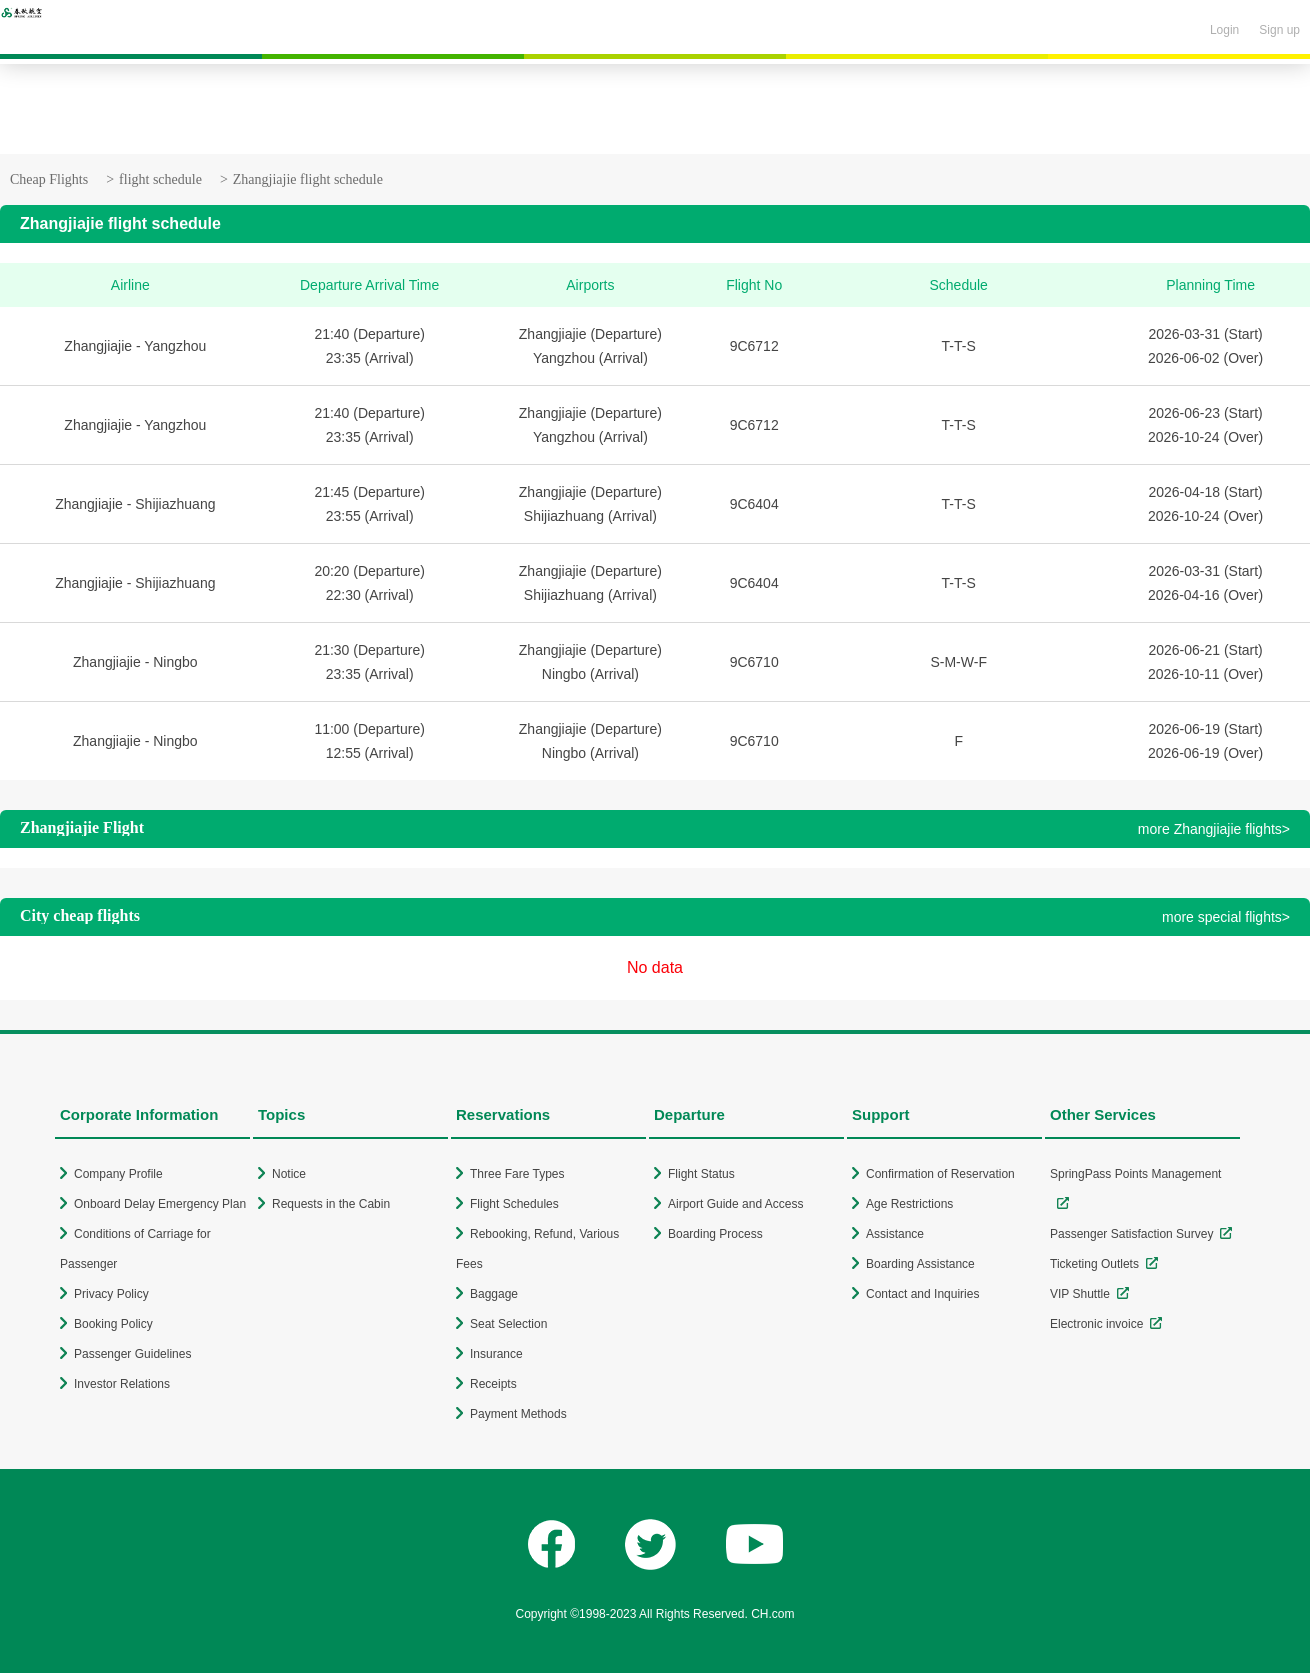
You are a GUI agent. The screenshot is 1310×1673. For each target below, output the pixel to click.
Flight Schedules (514, 1204)
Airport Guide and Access (735, 1204)
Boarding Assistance (920, 1264)
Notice (289, 1174)
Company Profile (118, 1174)
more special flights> (1226, 917)
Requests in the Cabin (331, 1204)
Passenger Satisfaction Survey (1131, 1234)
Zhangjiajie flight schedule (308, 179)
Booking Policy (113, 1324)
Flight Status (701, 1174)
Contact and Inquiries (922, 1294)
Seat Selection (508, 1324)
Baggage (494, 1294)
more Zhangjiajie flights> (1214, 829)
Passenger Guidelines (132, 1354)
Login (1224, 30)
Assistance (895, 1234)
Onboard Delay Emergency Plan (160, 1204)
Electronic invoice (1096, 1324)
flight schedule (160, 179)
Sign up (1279, 30)
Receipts (493, 1384)
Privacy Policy (111, 1294)
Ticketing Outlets (1094, 1264)
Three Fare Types (517, 1174)
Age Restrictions (909, 1204)
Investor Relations (122, 1384)
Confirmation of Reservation (940, 1174)
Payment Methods (518, 1414)
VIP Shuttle (1080, 1294)
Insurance (496, 1354)
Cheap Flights (49, 179)
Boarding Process (715, 1234)
